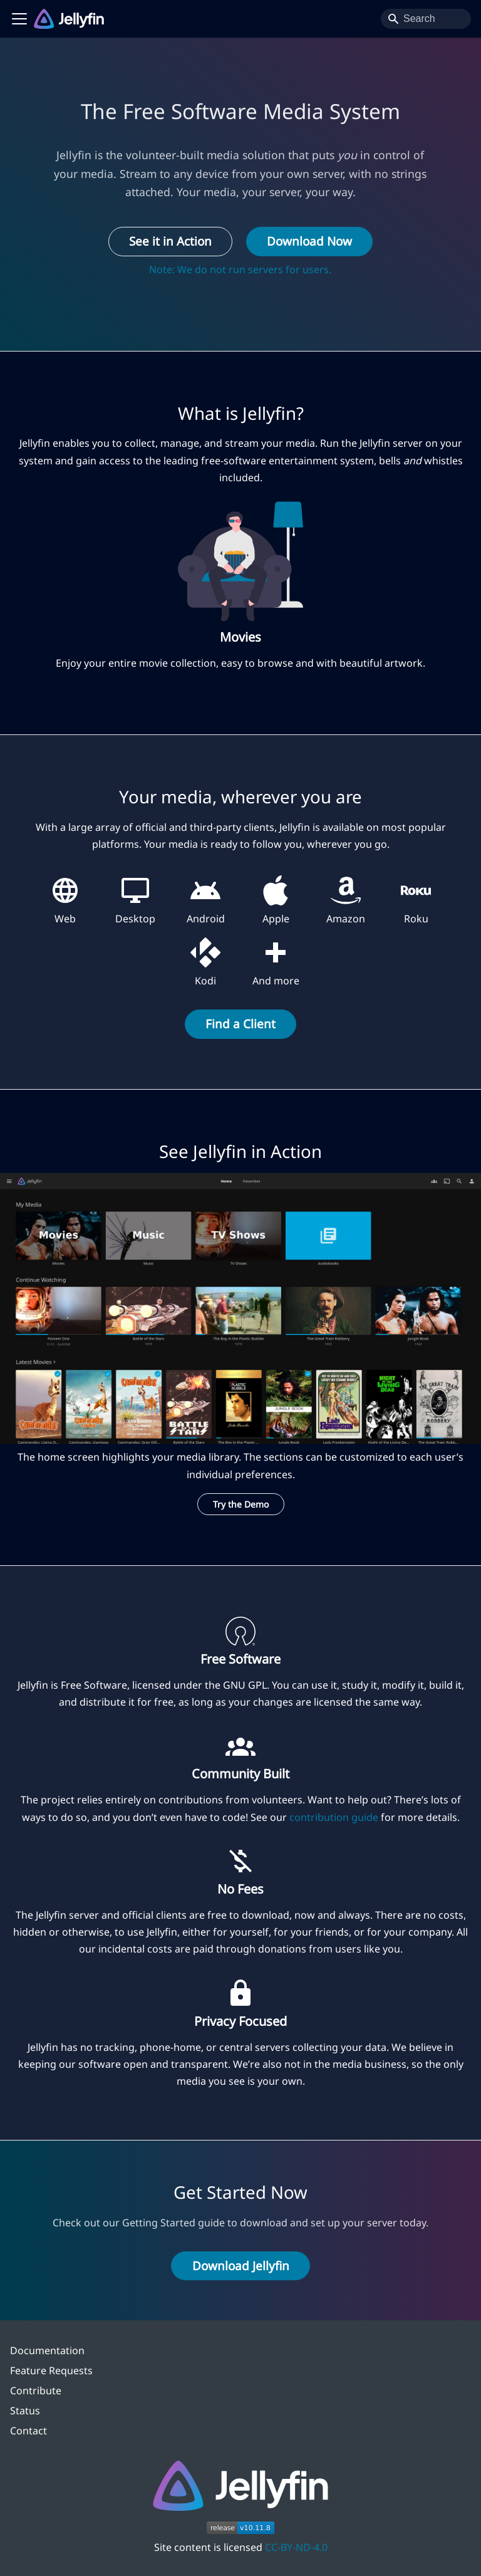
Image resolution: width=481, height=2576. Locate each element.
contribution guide (333, 1817)
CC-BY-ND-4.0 (296, 2547)
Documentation (47, 2350)
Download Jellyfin (240, 2266)
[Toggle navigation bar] (19, 18)
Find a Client (240, 1024)
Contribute (35, 2390)
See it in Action (170, 241)
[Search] (426, 19)
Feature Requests (51, 2370)
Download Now (309, 241)
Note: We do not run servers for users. (240, 269)
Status (25, 2410)
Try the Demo (241, 1504)
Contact (28, 2431)
